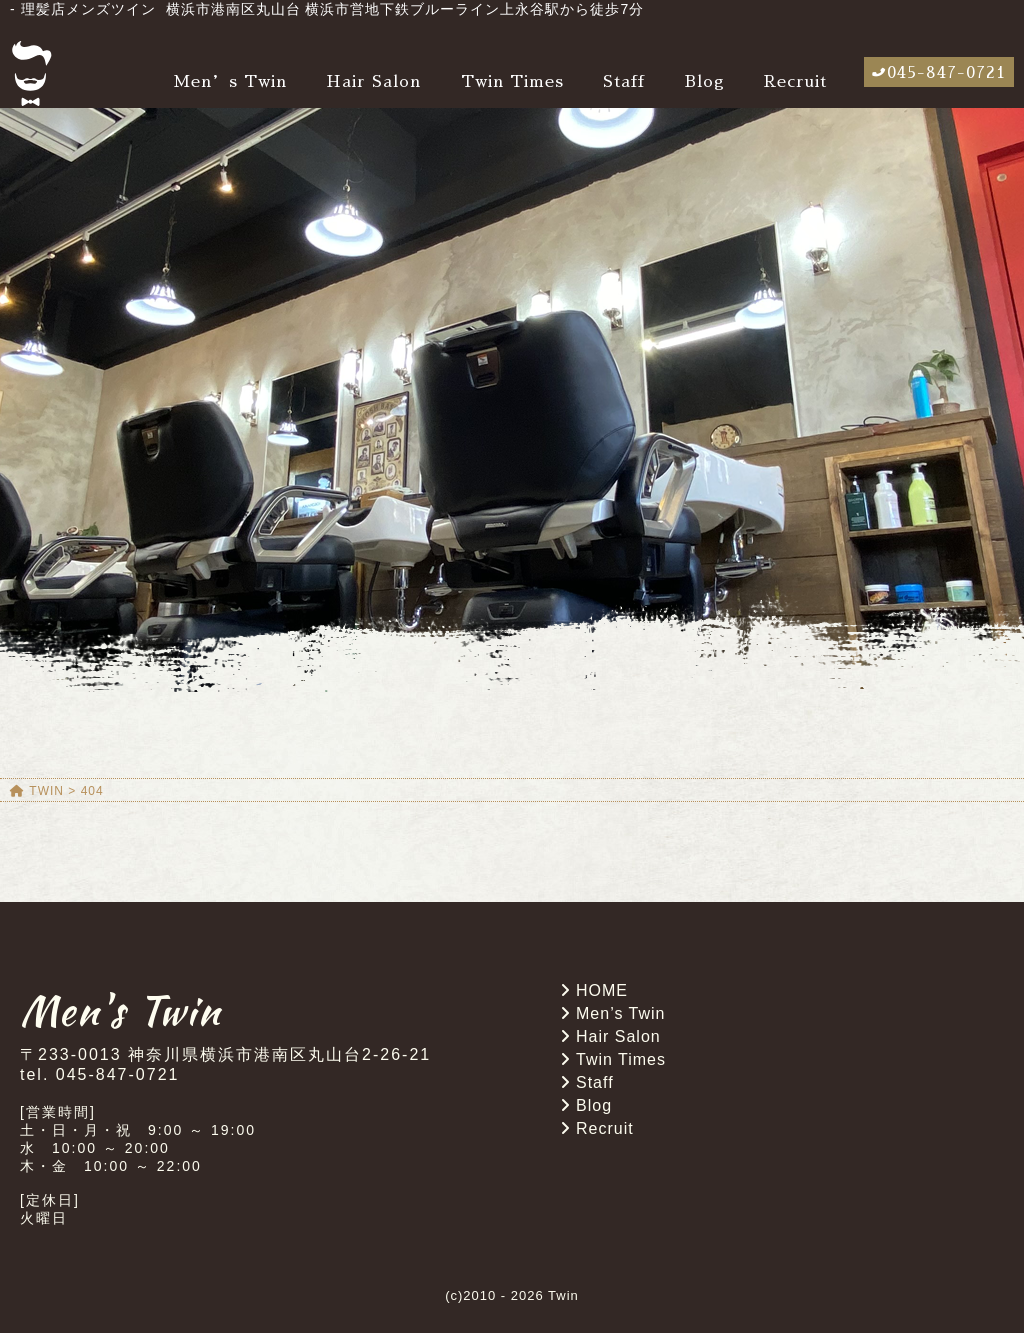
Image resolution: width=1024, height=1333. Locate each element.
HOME (602, 990)
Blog (705, 82)
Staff (624, 82)
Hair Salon (373, 82)
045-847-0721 (946, 73)
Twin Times (512, 82)
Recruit (795, 82)
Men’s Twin (230, 82)
